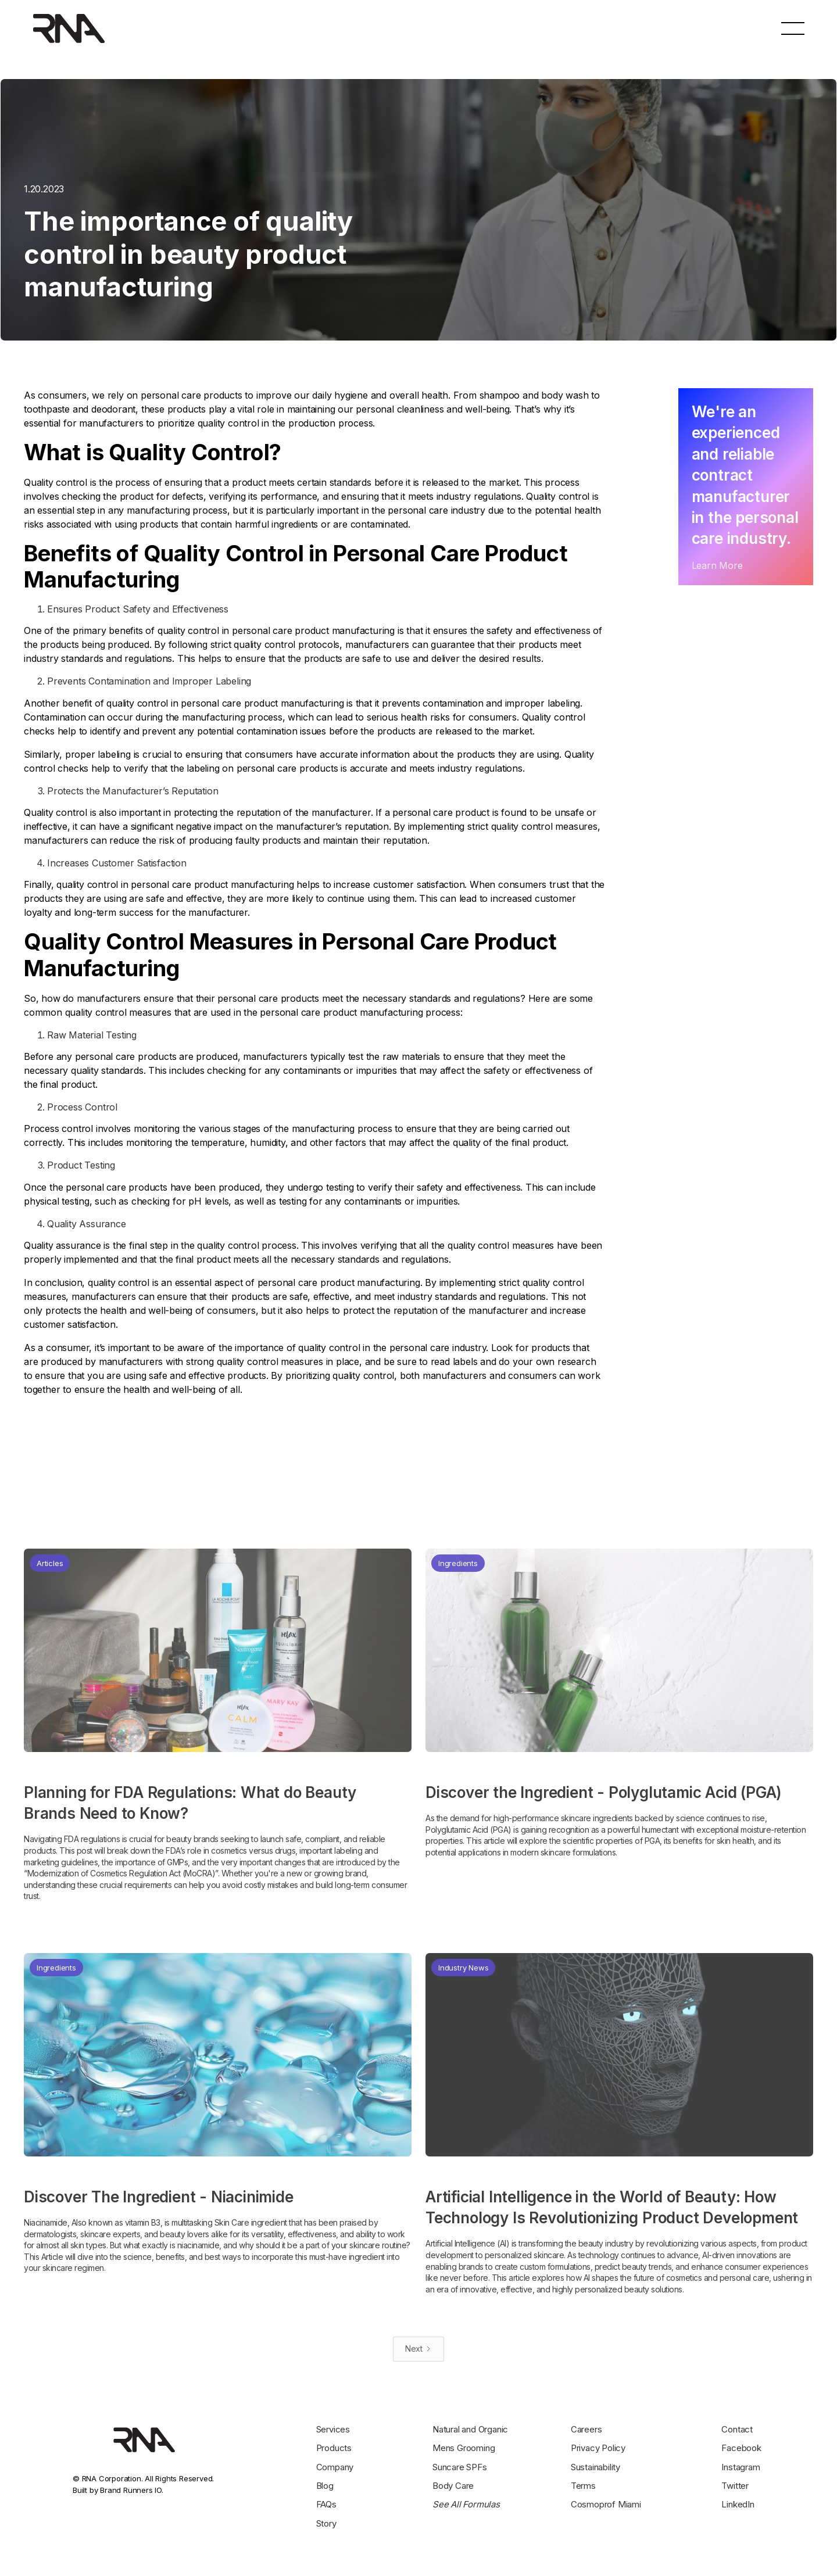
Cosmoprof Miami (606, 2504)
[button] (792, 28)
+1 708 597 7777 (705, 28)
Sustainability (595, 2467)
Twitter (735, 2485)
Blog (325, 2485)
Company (335, 2467)
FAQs (326, 2504)
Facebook (741, 2447)
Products (334, 2447)
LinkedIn (737, 2504)
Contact (737, 2429)
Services (333, 2429)
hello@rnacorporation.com (598, 28)
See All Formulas (466, 2504)
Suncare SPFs (459, 2467)
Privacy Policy (598, 2447)
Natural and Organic (470, 2429)
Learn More (717, 565)
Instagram (740, 2467)
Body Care (453, 2485)
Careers (586, 2429)
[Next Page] (418, 2349)
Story (326, 2523)
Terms (583, 2485)
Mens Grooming (463, 2447)
